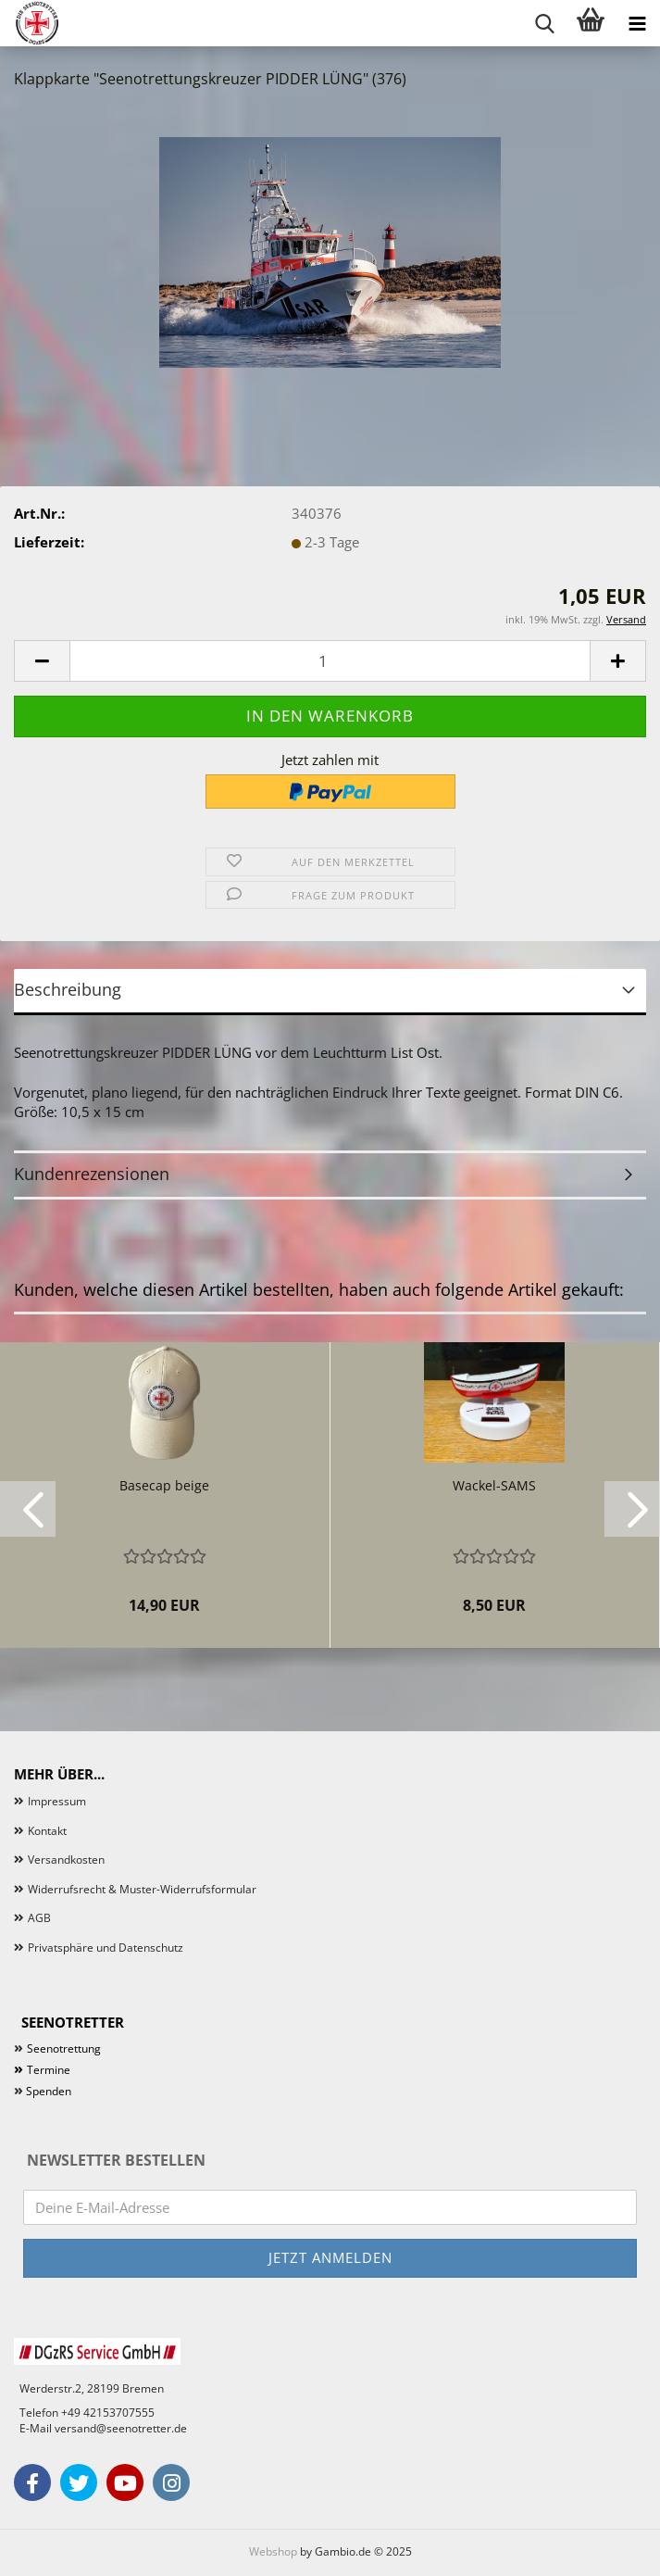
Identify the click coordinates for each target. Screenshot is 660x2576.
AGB (39, 1918)
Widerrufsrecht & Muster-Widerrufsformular (142, 1889)
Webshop (273, 2551)
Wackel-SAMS (494, 1485)
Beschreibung (67, 989)
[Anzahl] (330, 661)
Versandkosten (66, 1859)
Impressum (57, 1801)
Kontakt (47, 1831)
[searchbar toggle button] (544, 23)
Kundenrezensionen (91, 1173)
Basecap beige (164, 1485)
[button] (41, 661)
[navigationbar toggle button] (637, 23)
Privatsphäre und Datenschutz (105, 1947)
